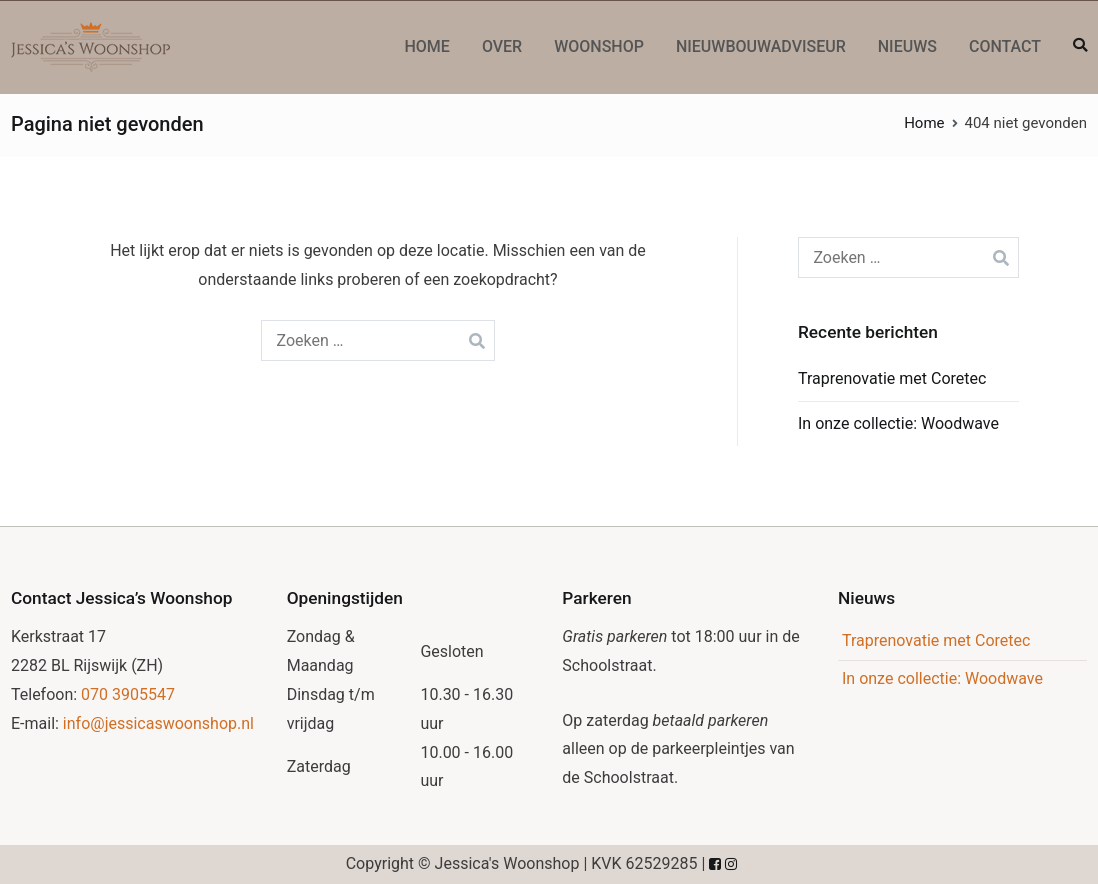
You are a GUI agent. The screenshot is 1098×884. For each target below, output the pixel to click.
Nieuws (907, 46)
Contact (1005, 46)
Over (502, 46)
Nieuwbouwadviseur (761, 46)
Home (426, 46)
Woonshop (599, 46)
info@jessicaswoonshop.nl (158, 723)
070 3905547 (128, 694)
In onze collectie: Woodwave (898, 423)
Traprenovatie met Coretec (892, 378)
